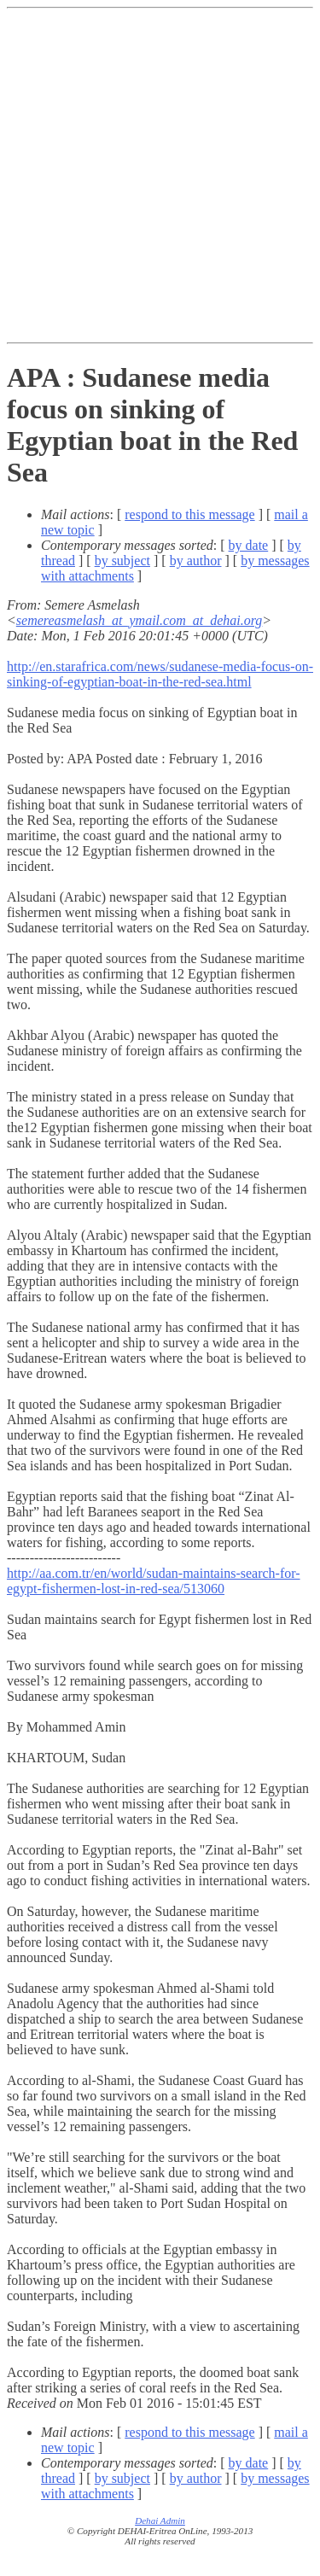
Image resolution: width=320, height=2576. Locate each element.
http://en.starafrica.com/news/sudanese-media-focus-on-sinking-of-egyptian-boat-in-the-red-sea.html (160, 674)
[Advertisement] (160, 175)
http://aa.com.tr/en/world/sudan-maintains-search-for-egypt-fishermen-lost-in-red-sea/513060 (153, 1581)
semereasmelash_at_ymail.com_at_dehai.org (139, 620)
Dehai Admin (160, 2520)
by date (249, 545)
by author (196, 560)
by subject (122, 560)
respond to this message (189, 514)
